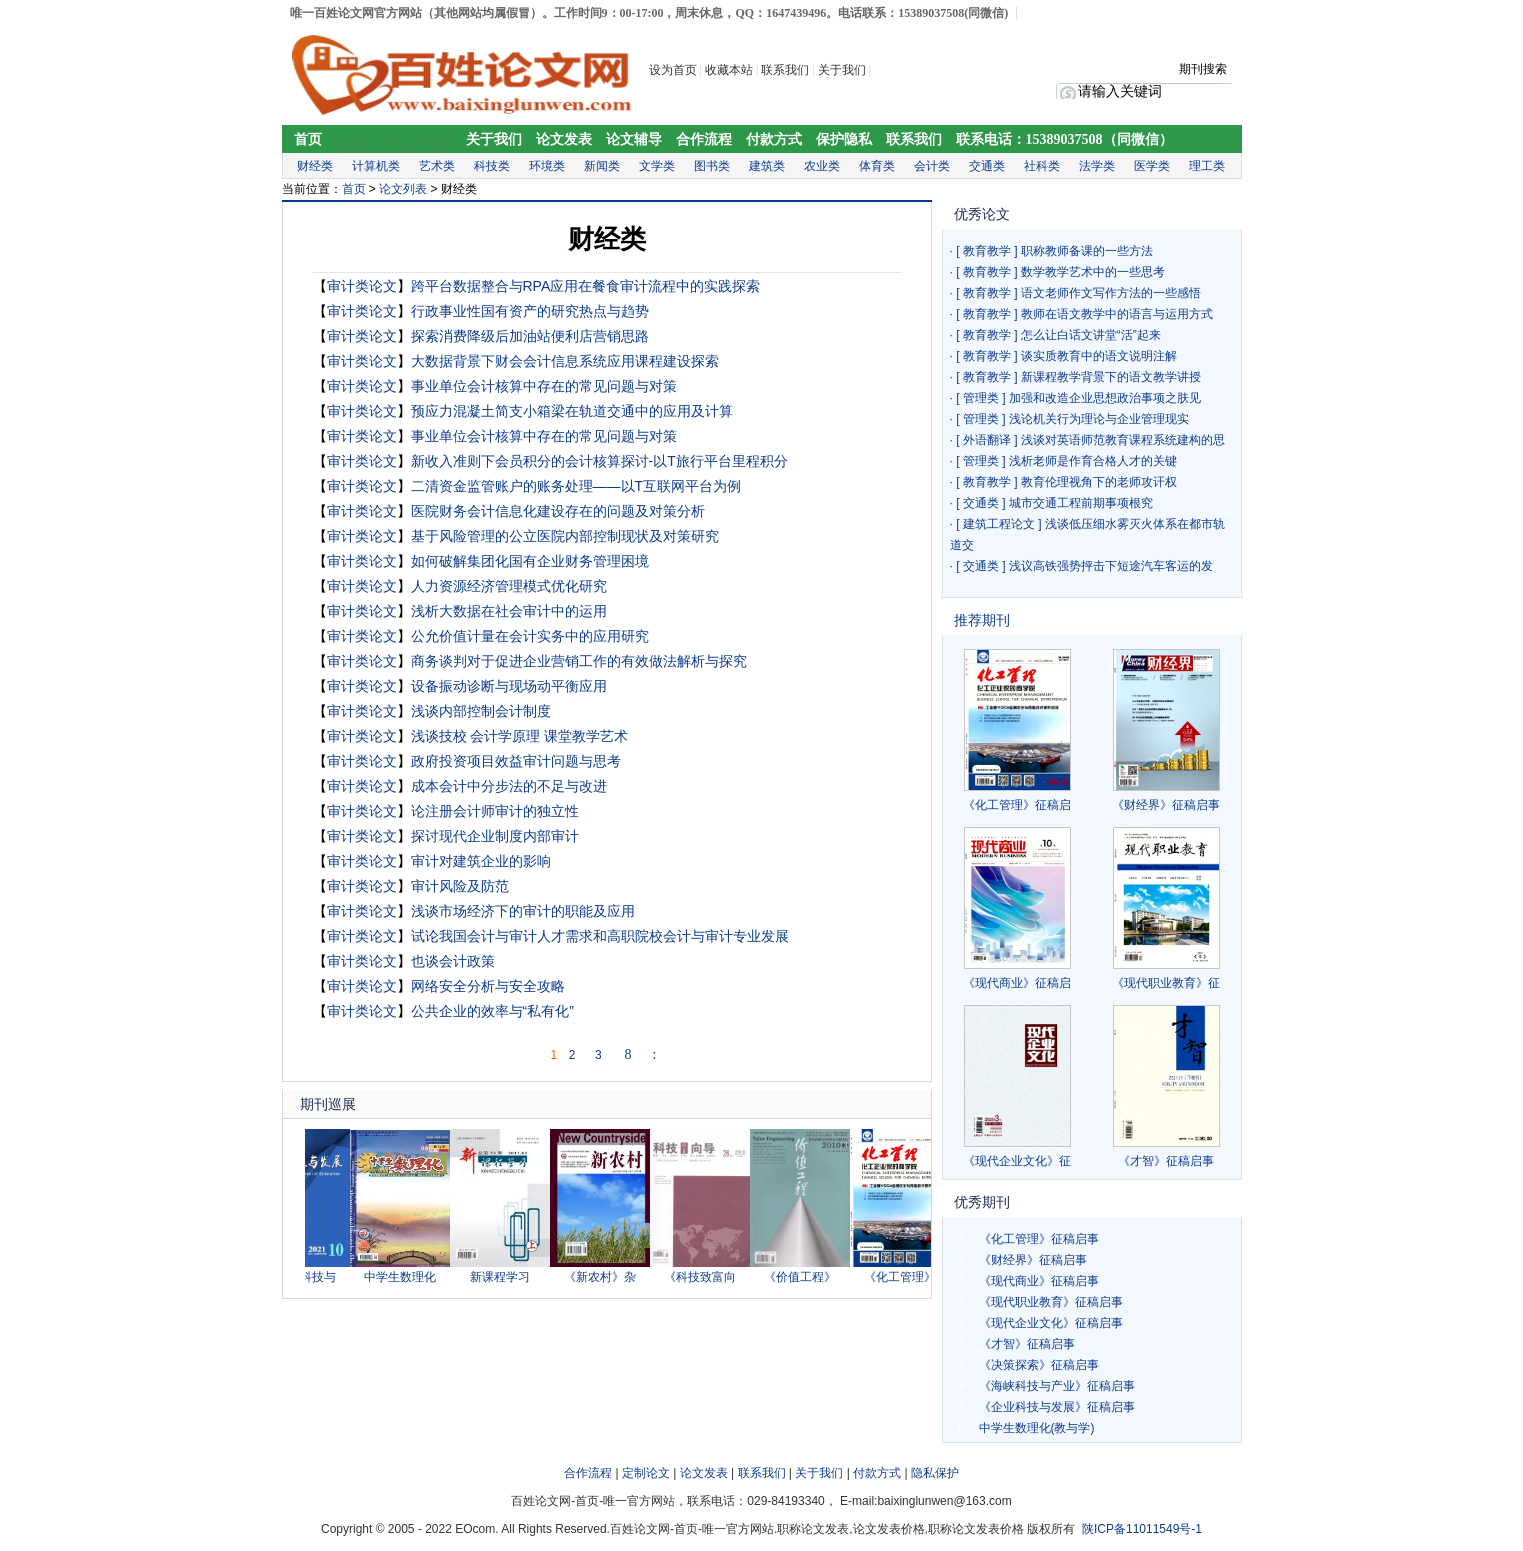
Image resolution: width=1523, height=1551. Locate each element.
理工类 (1207, 166)
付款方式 (774, 139)
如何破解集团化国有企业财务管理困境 (530, 561)
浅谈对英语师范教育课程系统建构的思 (1123, 440)
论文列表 (403, 189)
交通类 (987, 166)
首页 (308, 139)
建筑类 (767, 166)
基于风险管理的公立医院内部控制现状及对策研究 (565, 536)
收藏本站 (729, 70)
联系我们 (785, 70)
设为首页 (673, 70)
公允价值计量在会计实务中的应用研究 (530, 636)
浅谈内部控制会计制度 (481, 711)
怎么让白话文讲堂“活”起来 (1091, 335)
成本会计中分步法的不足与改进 (509, 786)
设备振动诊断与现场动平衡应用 (509, 686)
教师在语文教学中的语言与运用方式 (1117, 314)
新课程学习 (506, 1277)
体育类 (877, 166)
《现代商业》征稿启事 (1039, 1281)
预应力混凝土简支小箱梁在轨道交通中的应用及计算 (572, 411)
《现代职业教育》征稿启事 (1051, 1302)
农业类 (822, 166)
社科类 (1042, 166)
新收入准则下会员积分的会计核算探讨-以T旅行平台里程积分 (599, 461)
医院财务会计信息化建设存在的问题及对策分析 (558, 511)
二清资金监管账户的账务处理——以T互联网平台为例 (576, 486)
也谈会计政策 (453, 961)
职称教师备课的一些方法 (1087, 251)
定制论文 (646, 1473)
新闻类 (602, 166)
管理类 (981, 398)
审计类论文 (362, 286)
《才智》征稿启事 (1166, 1161)
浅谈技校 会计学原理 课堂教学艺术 (520, 736)
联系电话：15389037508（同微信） (1064, 139)
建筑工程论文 (999, 524)
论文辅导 (634, 139)
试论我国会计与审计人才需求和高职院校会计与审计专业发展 (600, 936)
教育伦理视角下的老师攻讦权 (1099, 482)
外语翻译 (987, 440)
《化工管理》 (906, 1277)
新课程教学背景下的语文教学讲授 (1111, 377)
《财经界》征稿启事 (1166, 805)
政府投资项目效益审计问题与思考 (516, 761)
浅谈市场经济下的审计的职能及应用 (523, 911)
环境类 (547, 166)
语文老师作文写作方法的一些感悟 (1111, 293)
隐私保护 (935, 1473)
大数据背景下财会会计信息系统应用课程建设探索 (565, 361)
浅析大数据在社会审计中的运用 (509, 611)
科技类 (492, 166)
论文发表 (564, 139)
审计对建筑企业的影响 (481, 861)
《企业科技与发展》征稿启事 (1057, 1407)
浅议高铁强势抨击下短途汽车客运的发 (1111, 566)
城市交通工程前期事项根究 (1081, 503)
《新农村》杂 (606, 1277)
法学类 (1097, 166)
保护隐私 (844, 139)
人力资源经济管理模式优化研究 (509, 586)
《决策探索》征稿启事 (1039, 1365)
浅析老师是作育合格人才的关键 (1093, 461)
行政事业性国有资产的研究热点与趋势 (530, 311)
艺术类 (437, 166)
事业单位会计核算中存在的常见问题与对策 (544, 386)
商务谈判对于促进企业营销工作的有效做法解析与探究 (579, 661)
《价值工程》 (806, 1277)
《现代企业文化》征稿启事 (1051, 1323)
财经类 (315, 166)
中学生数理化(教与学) (1037, 1428)
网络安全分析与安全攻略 (488, 986)
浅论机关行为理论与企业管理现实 (1099, 419)
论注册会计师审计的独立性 (495, 811)
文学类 (657, 166)
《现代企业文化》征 (1017, 1161)
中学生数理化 (406, 1277)
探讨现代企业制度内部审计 (495, 836)
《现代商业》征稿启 (1017, 983)
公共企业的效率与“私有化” (492, 1011)
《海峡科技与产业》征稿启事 (1057, 1386)
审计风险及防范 (460, 886)
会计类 (932, 166)
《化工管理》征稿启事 (1039, 1239)
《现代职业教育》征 (1166, 983)
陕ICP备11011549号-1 (1142, 1529)
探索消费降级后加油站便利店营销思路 (530, 336)
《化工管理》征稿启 (1017, 805)
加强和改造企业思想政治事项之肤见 (1105, 398)
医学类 (1152, 166)
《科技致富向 (706, 1277)
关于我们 (843, 70)
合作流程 (704, 139)
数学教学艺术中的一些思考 (1093, 272)
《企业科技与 (306, 1277)
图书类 (712, 166)
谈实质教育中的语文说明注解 (1099, 356)
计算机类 (376, 166)
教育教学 (987, 251)
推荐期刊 (982, 620)
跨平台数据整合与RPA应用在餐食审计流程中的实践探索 (586, 286)
